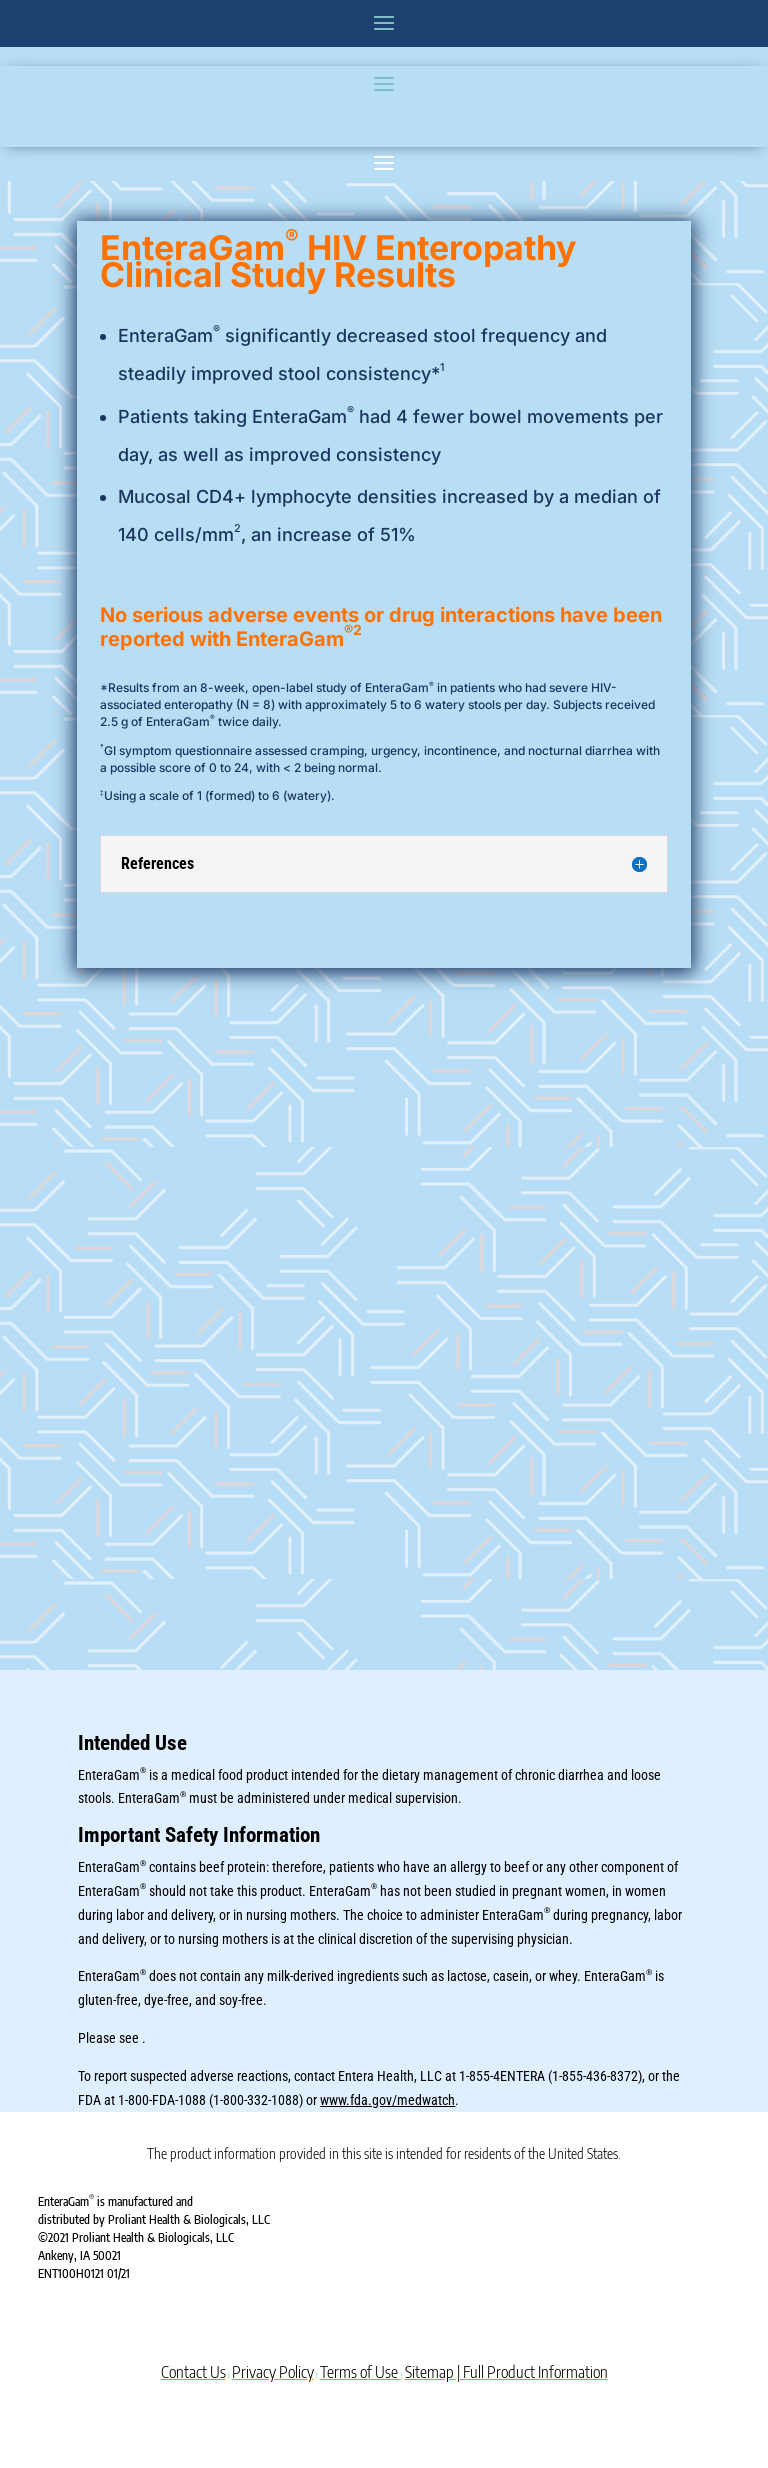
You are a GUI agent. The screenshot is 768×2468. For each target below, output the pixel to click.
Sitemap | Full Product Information (506, 2372)
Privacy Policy (273, 2372)
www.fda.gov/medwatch (387, 2100)
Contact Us (193, 2372)
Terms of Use (360, 2372)
